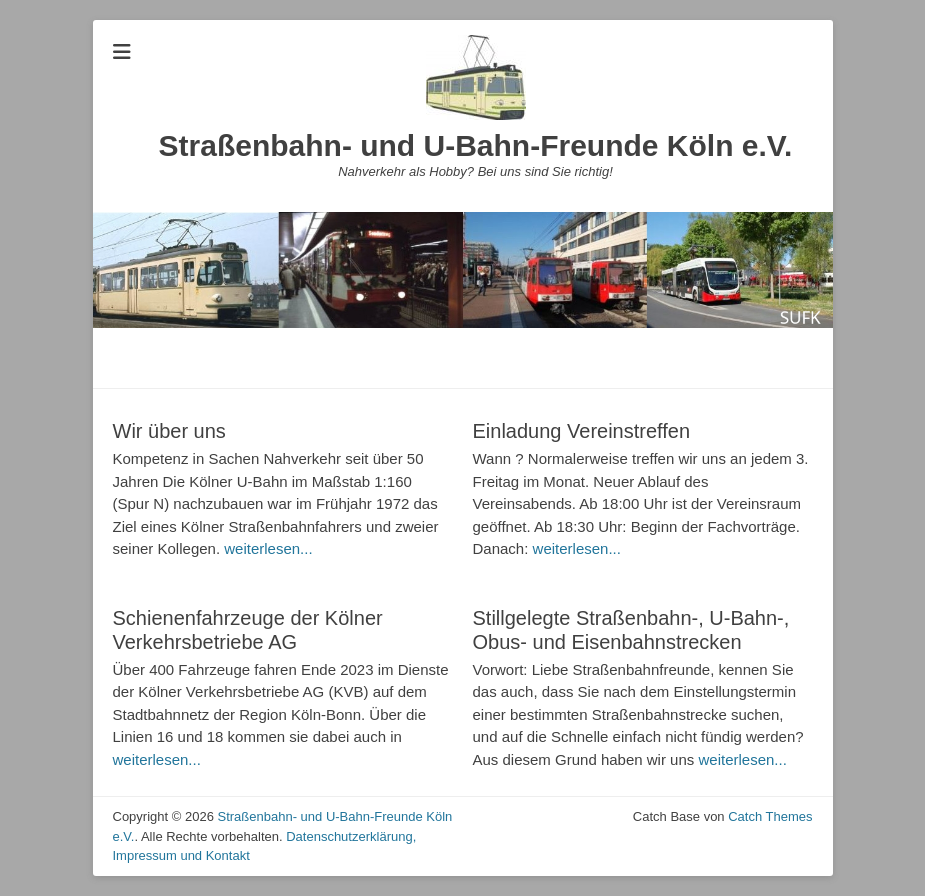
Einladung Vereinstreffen (582, 431)
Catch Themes (770, 816)
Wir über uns (169, 431)
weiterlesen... (268, 548)
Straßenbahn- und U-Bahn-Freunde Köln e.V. (476, 145)
